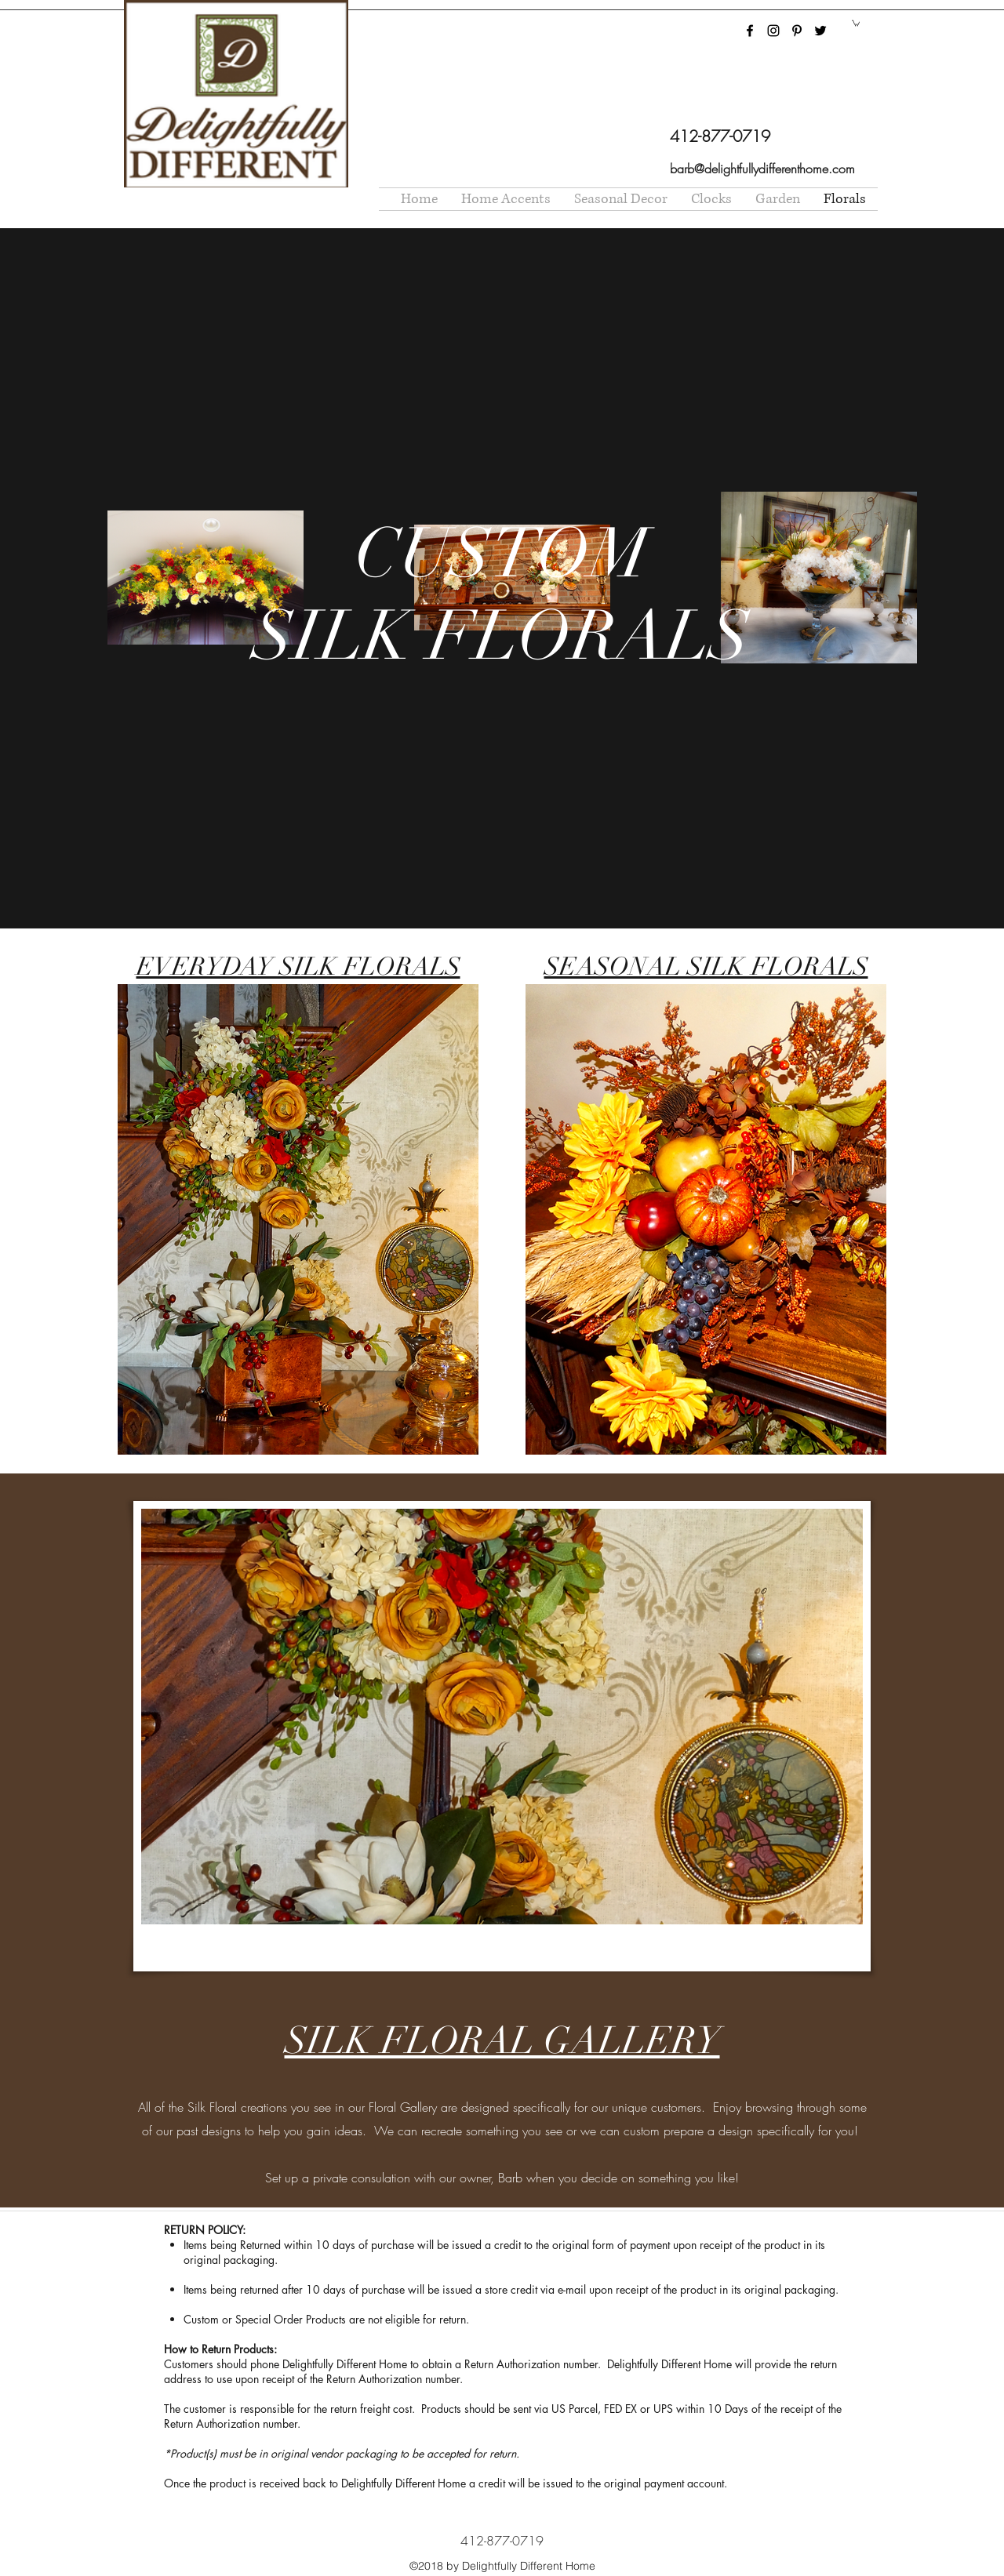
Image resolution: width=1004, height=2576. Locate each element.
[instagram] (773, 30)
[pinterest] (797, 30)
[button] (856, 23)
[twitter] (820, 30)
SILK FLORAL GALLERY (502, 2041)
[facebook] (750, 30)
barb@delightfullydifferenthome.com (762, 168)
